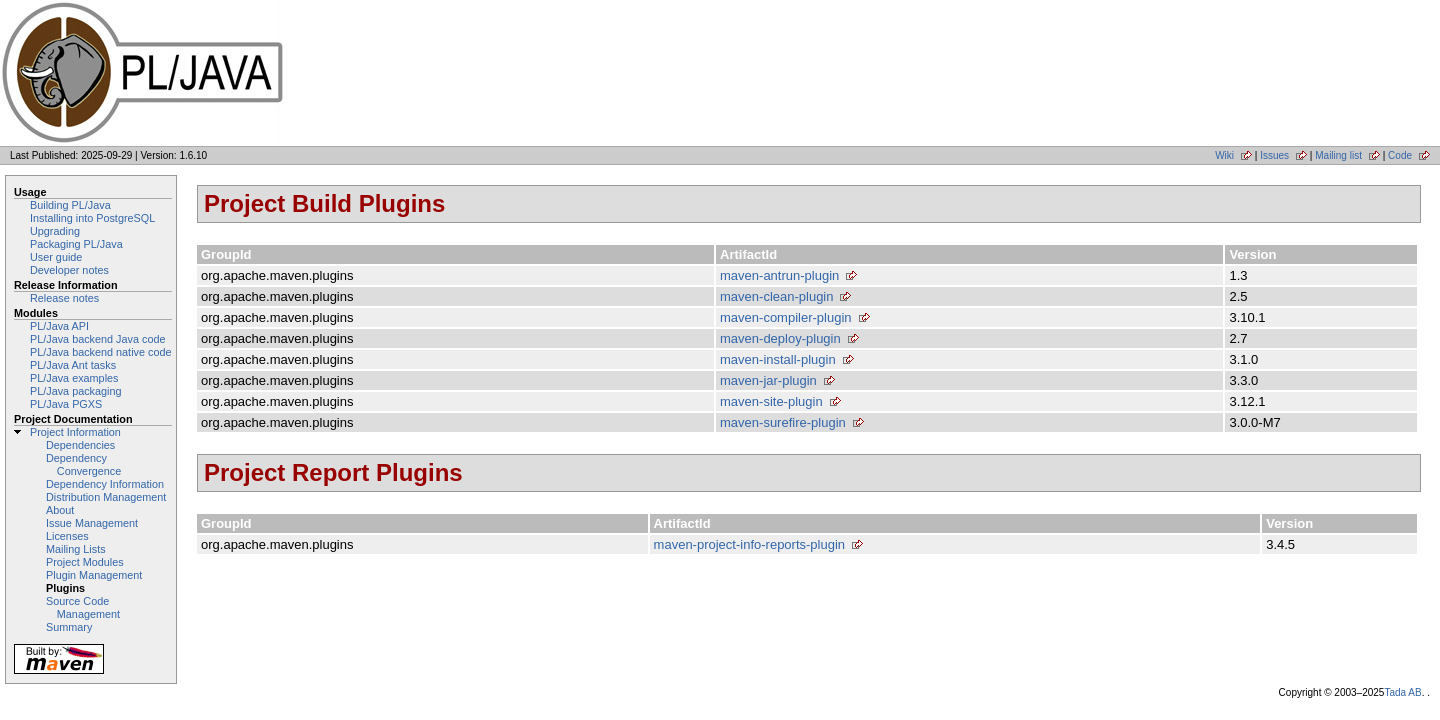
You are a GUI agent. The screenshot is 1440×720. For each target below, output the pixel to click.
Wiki (1224, 155)
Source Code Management (83, 607)
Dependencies (80, 445)
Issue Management (92, 523)
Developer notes (69, 270)
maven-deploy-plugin (780, 338)
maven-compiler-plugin (786, 317)
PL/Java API (59, 326)
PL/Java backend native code (100, 352)
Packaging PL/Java (76, 244)
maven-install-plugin (778, 359)
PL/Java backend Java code (97, 339)
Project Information (75, 432)
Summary (69, 627)
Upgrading (55, 231)
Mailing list (1338, 155)
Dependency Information (105, 484)
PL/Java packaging (76, 391)
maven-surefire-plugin (783, 422)
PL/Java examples (74, 378)
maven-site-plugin (771, 401)
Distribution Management (106, 497)
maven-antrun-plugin (779, 275)
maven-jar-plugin (768, 380)
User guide (56, 257)
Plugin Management (94, 575)
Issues (1274, 155)
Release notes (64, 298)
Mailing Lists (76, 549)
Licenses (67, 536)
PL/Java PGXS (66, 404)
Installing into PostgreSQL (92, 218)
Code (1400, 155)
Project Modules (85, 562)
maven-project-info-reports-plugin (749, 544)
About (60, 510)
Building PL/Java (70, 205)
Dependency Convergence (83, 464)
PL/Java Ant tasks (73, 365)
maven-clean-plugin (776, 296)
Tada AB (1402, 692)
